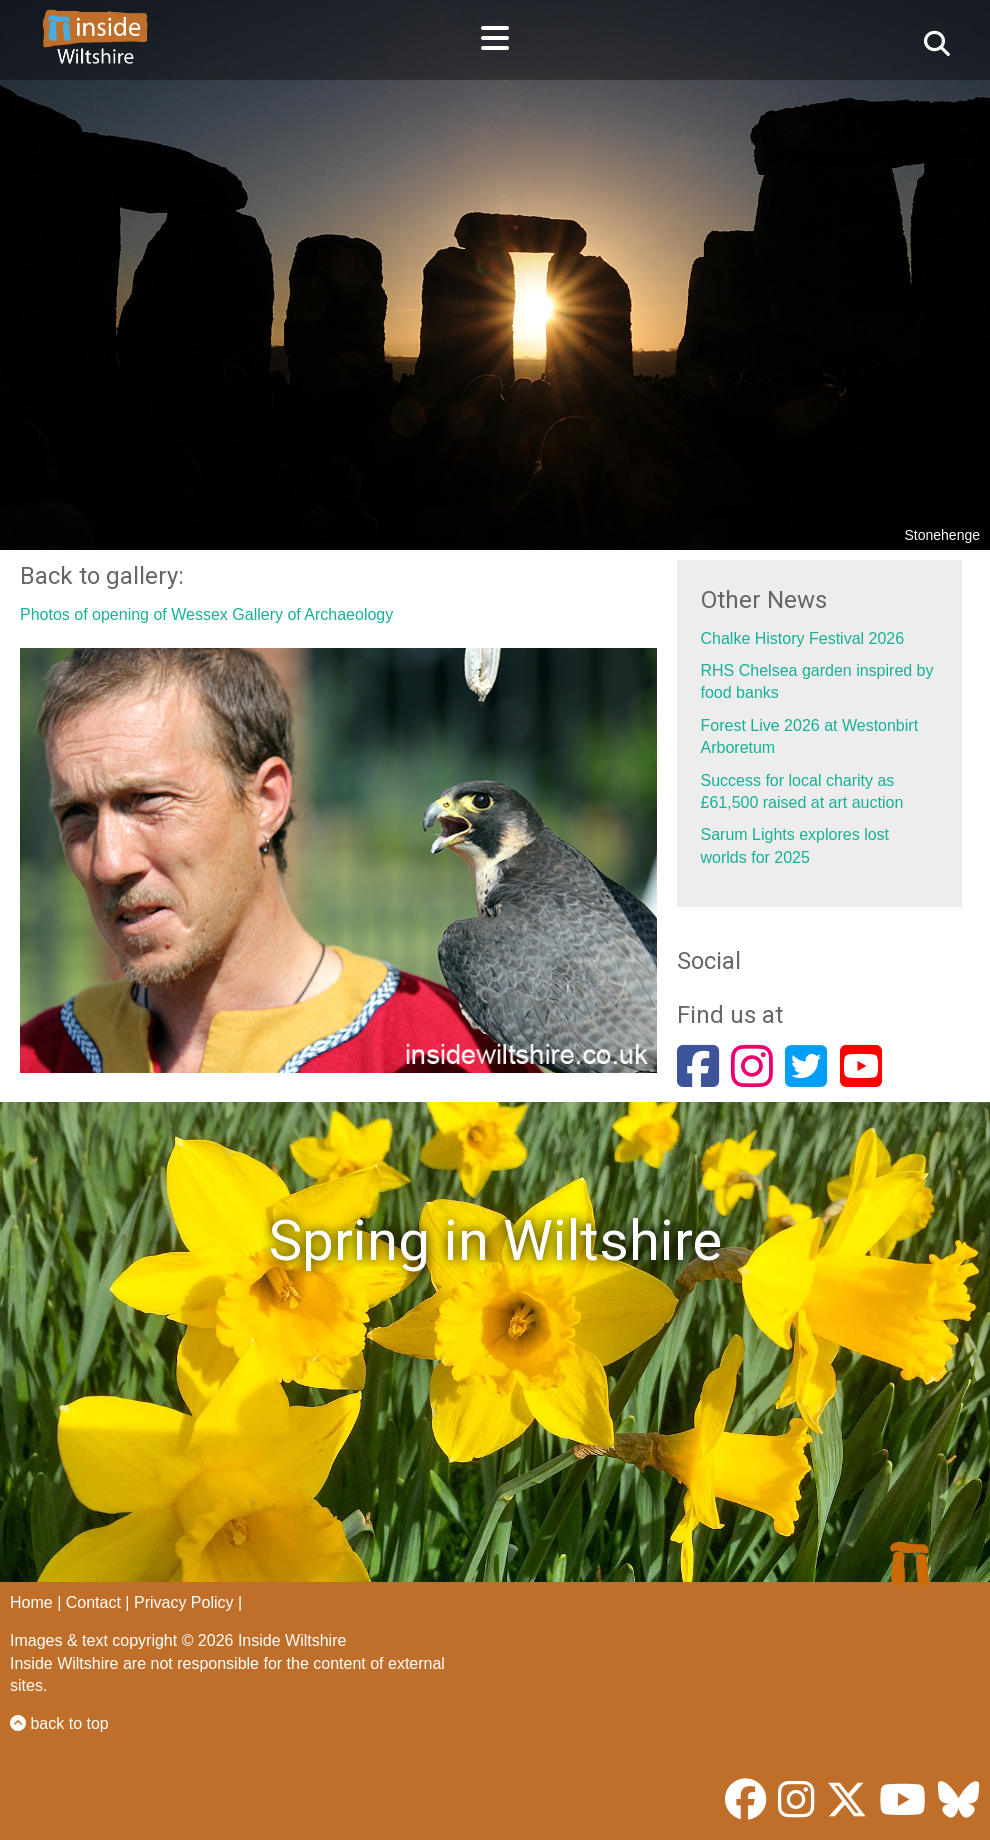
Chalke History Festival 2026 (803, 638)
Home (31, 1602)
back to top (59, 1723)
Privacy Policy (184, 1602)
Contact (93, 1602)
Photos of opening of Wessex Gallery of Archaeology (206, 614)
